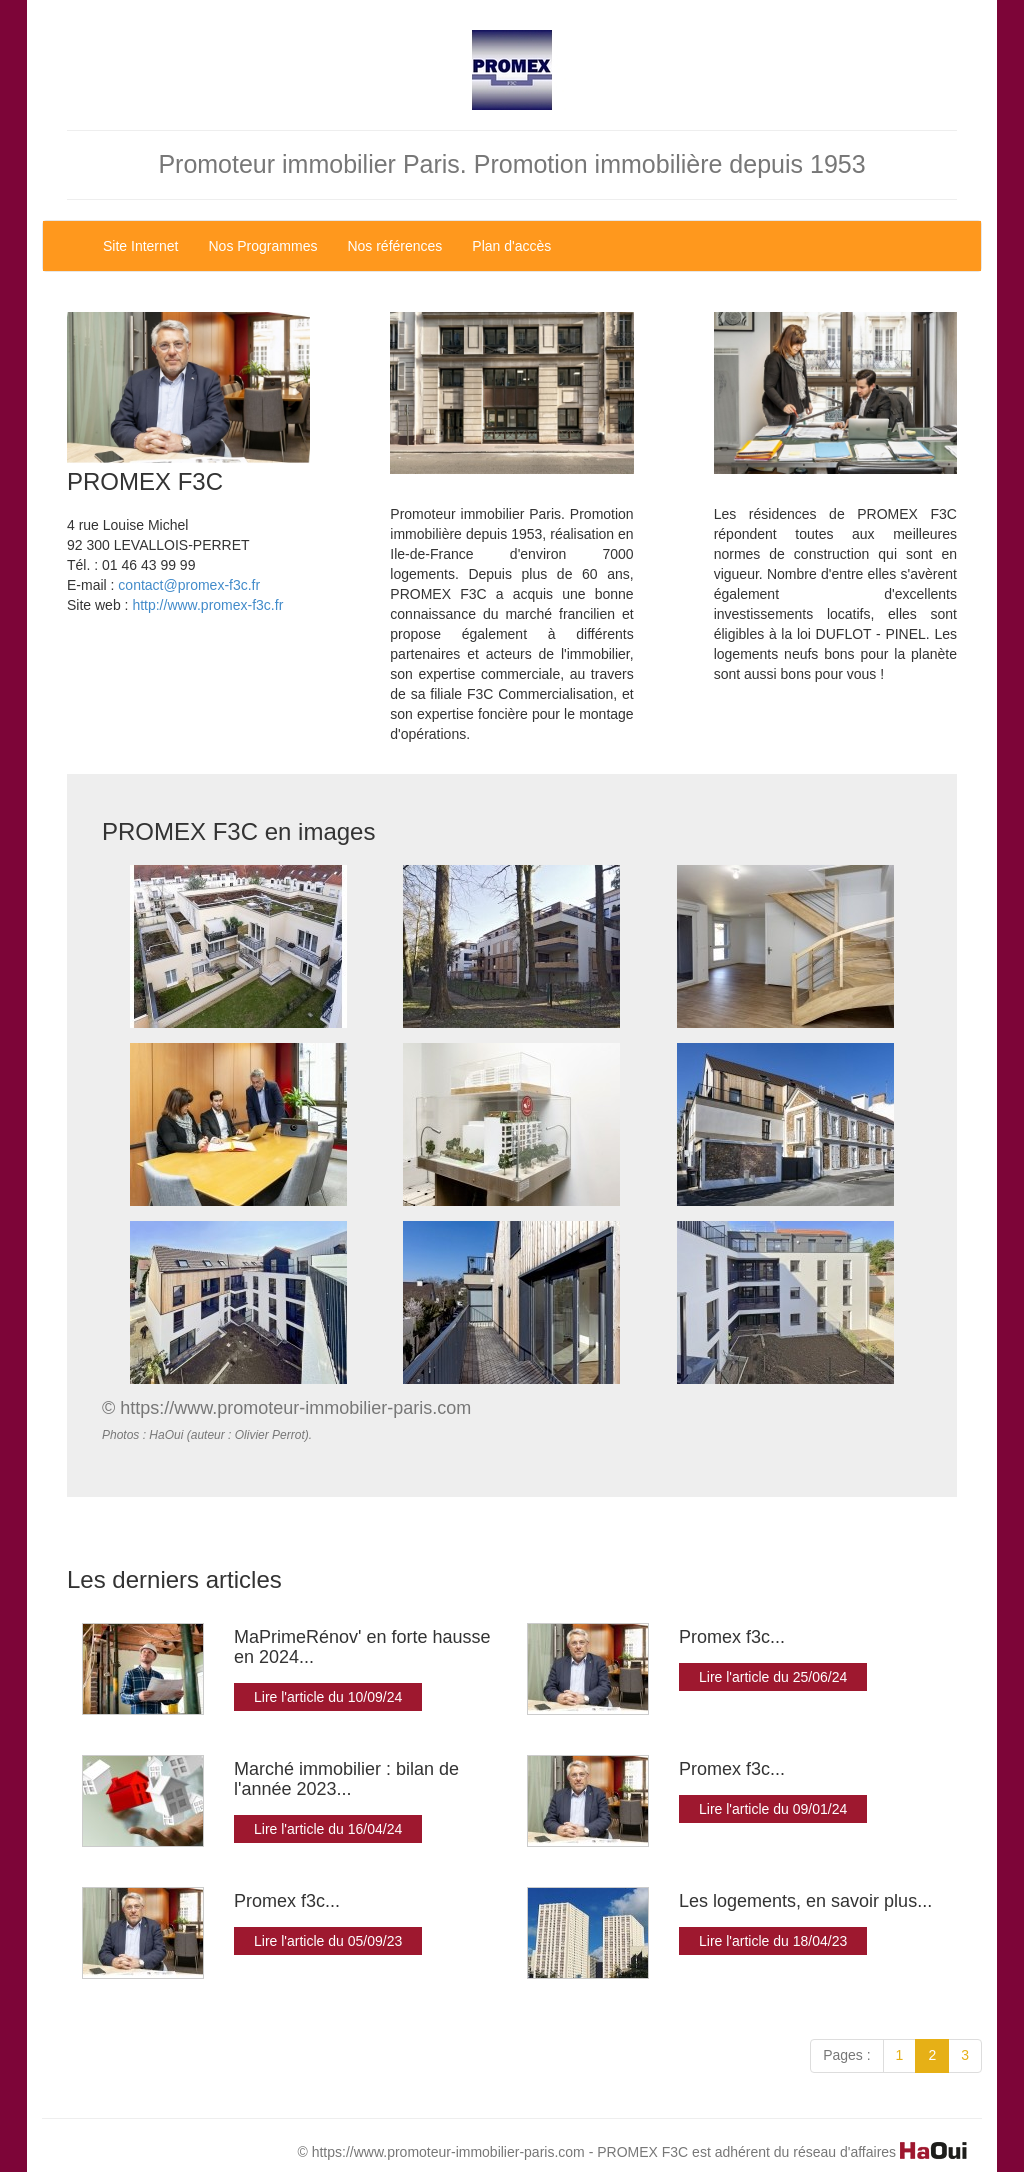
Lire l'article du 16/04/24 (328, 1829)
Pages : (846, 2055)
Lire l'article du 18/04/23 (773, 1941)
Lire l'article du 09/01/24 (773, 1809)
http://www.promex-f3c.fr (207, 605)
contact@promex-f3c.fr (189, 585)
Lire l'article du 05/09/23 (328, 1941)
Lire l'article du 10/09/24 (328, 1697)
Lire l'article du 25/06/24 (773, 1677)
